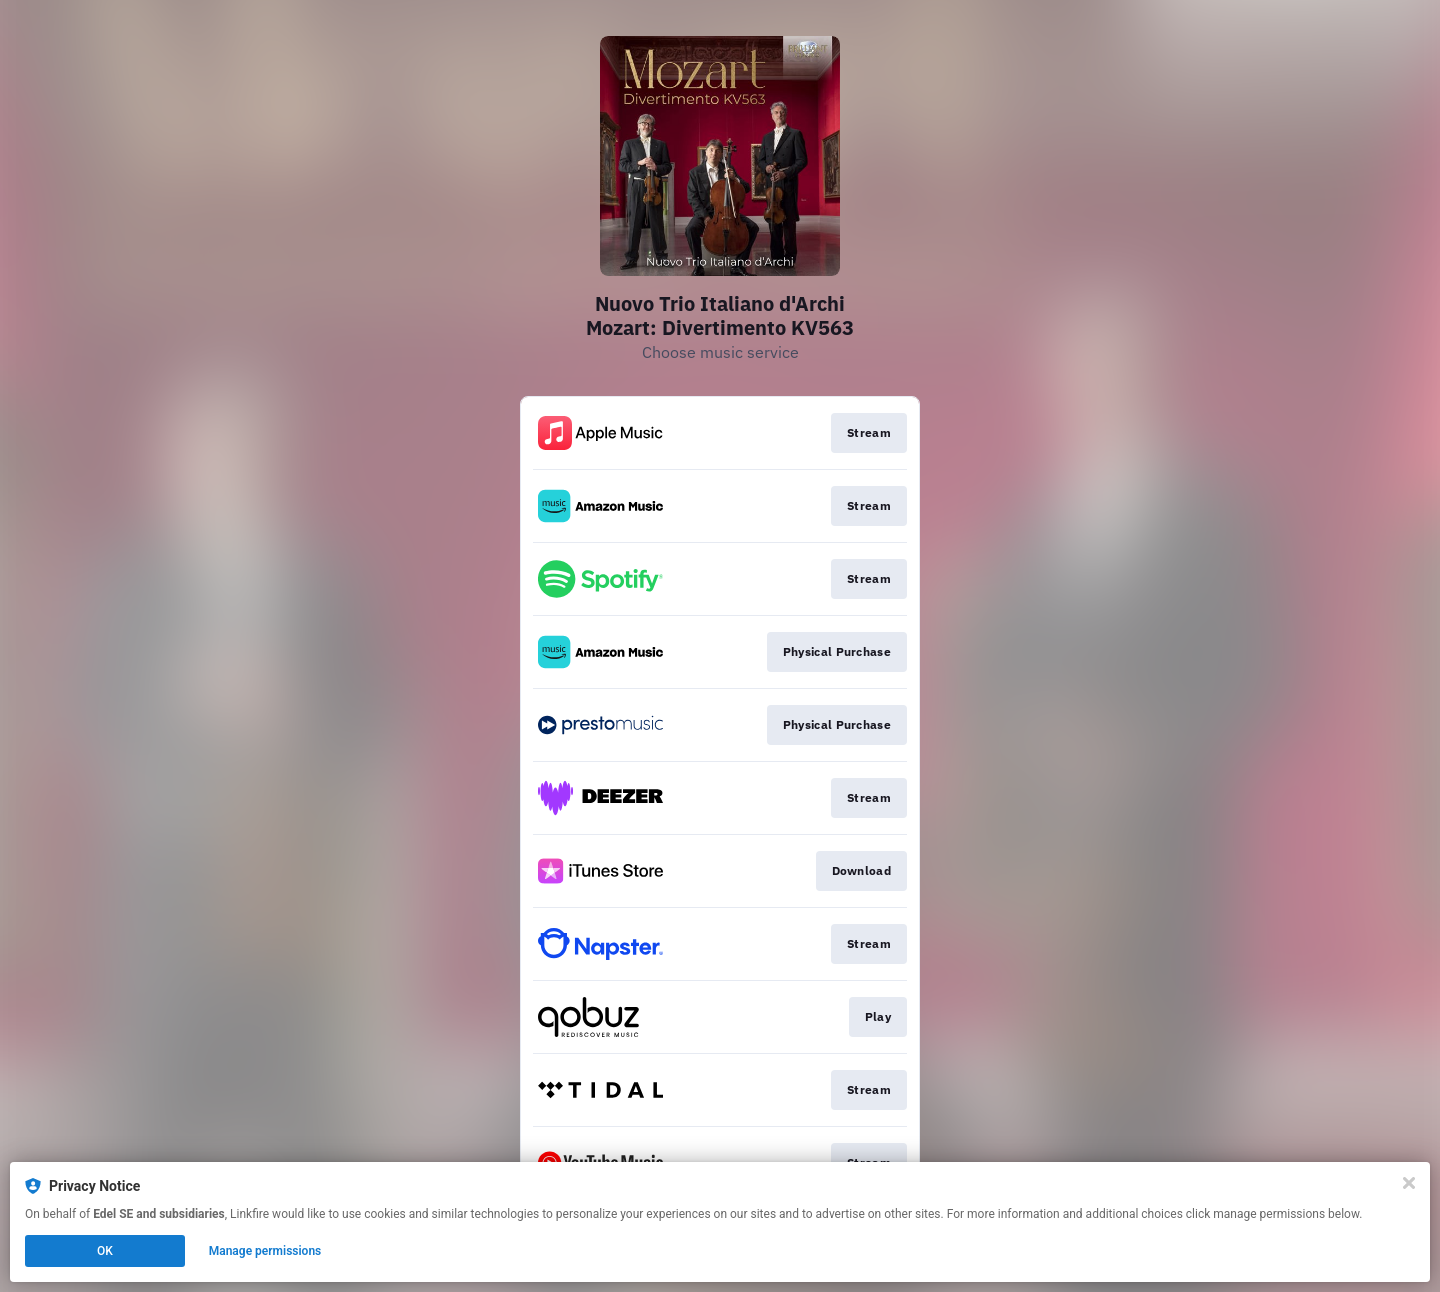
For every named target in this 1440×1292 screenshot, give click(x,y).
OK (105, 1251)
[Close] (1409, 1183)
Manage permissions (265, 1251)
